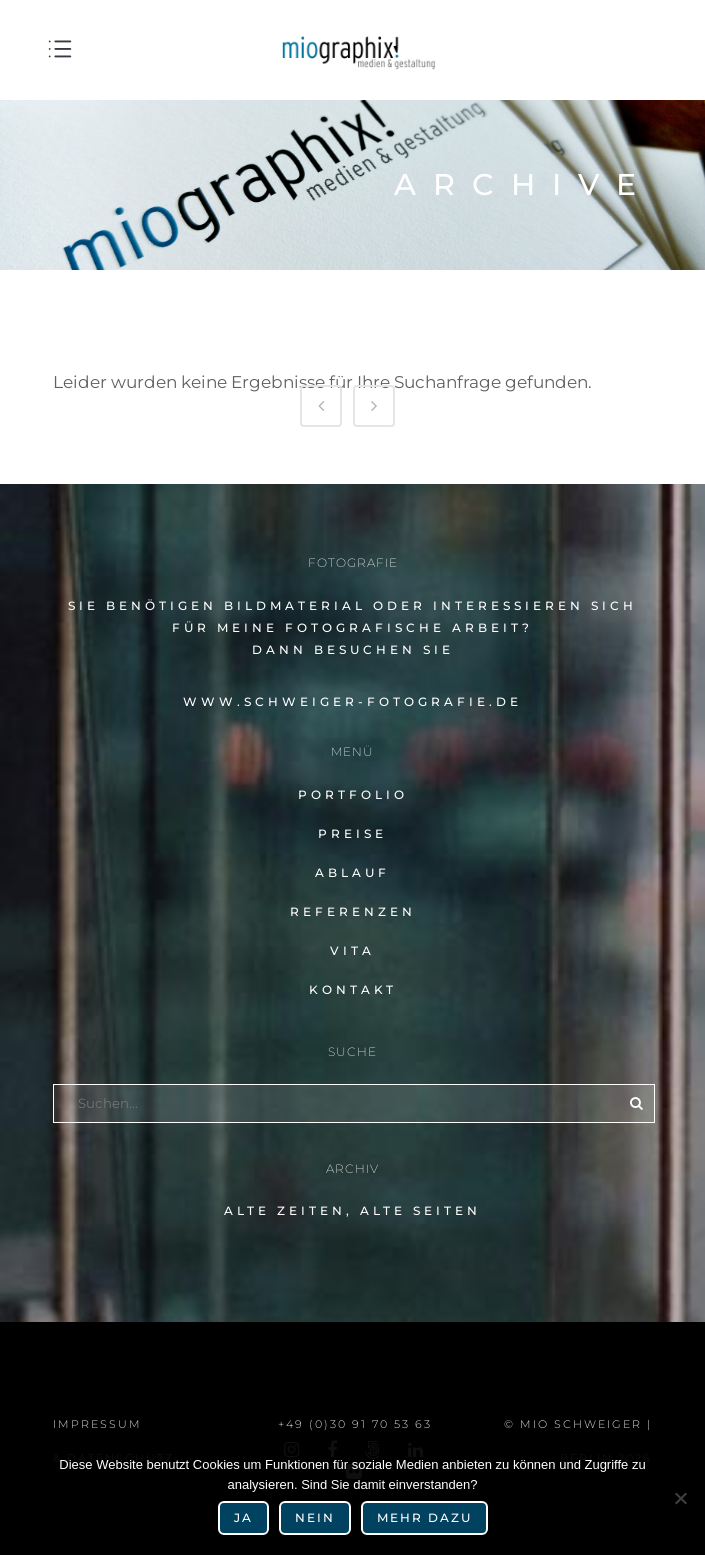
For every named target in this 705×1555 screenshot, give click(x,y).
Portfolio (353, 794)
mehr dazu (424, 1517)
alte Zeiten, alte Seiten (352, 1210)
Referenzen (353, 911)
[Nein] (680, 1498)
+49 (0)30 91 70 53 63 (355, 1424)
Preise (352, 833)
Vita (352, 950)
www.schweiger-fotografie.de (352, 701)
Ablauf (352, 872)
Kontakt (353, 989)
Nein (315, 1517)
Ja (243, 1517)
